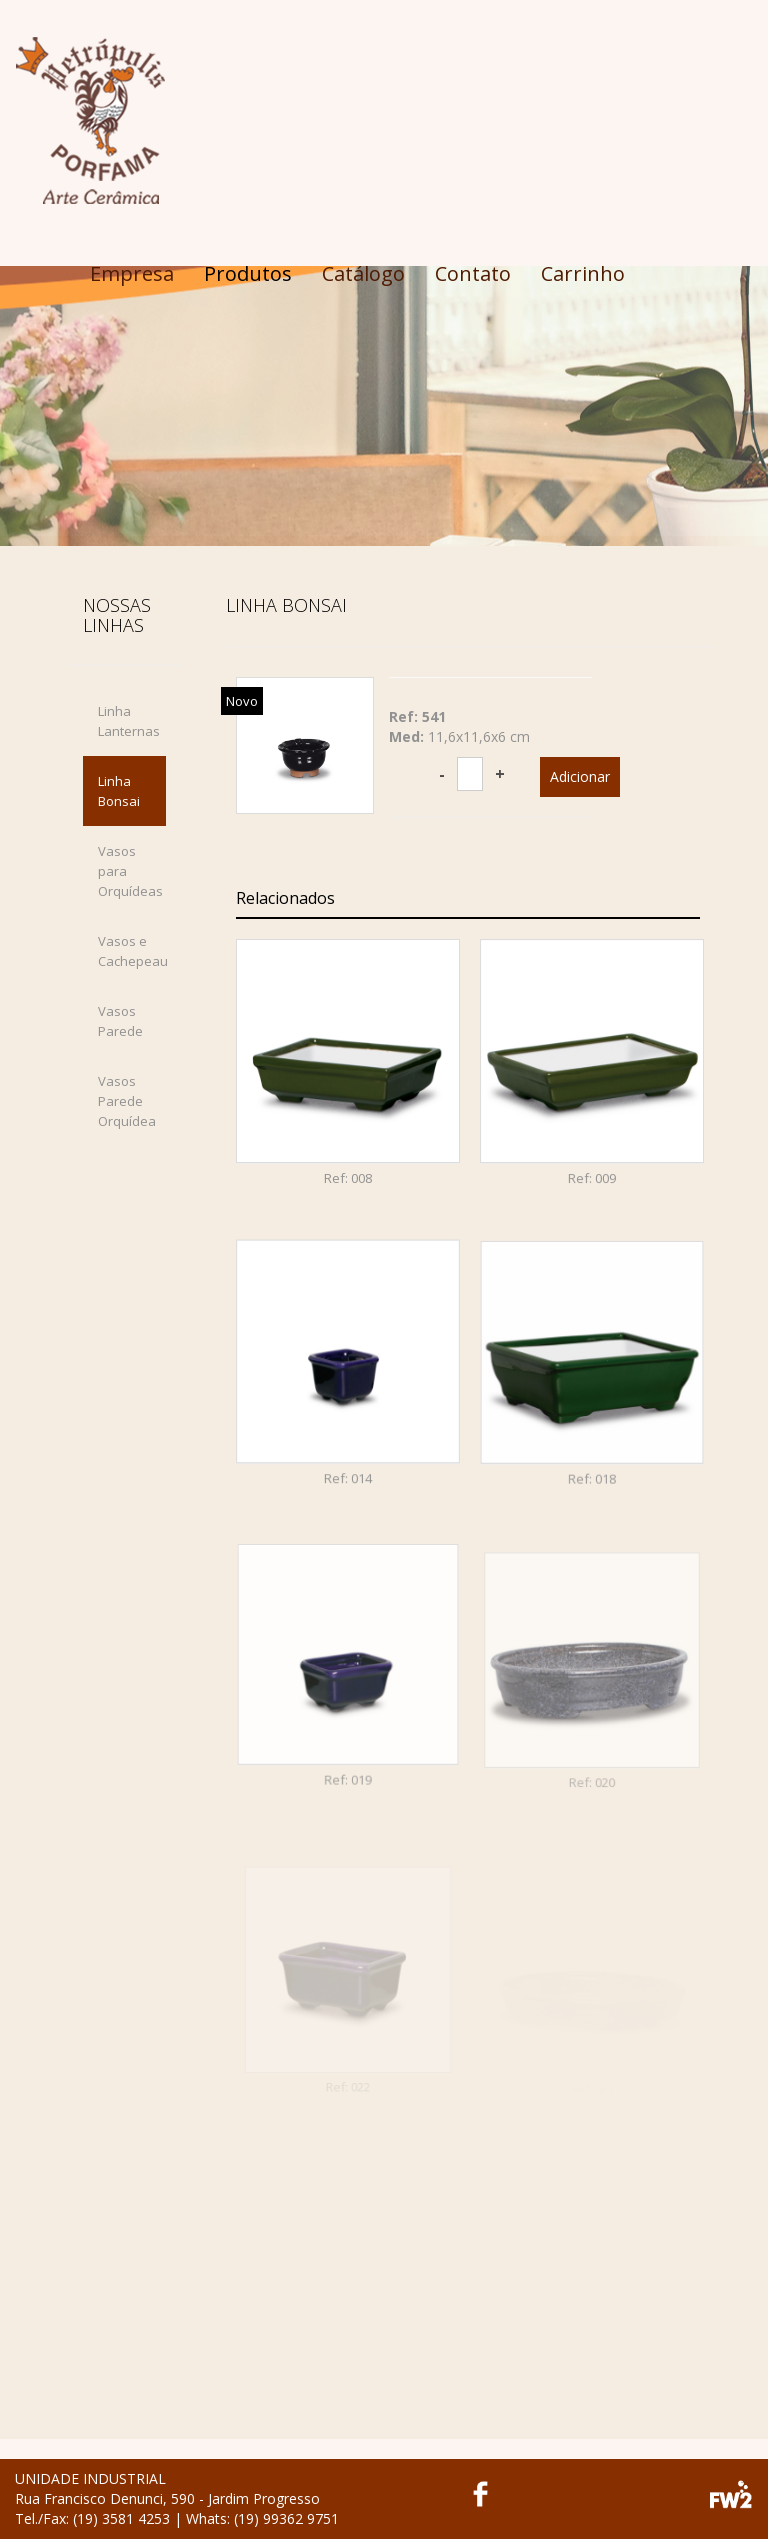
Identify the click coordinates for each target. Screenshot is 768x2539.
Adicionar (580, 776)
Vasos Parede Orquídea (127, 1101)
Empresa (132, 273)
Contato (473, 273)
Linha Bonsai (119, 791)
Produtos (248, 273)
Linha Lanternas (129, 721)
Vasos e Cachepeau (132, 951)
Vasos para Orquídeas (130, 871)
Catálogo (363, 273)
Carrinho (583, 273)
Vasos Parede (120, 1021)
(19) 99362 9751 (286, 2518)
